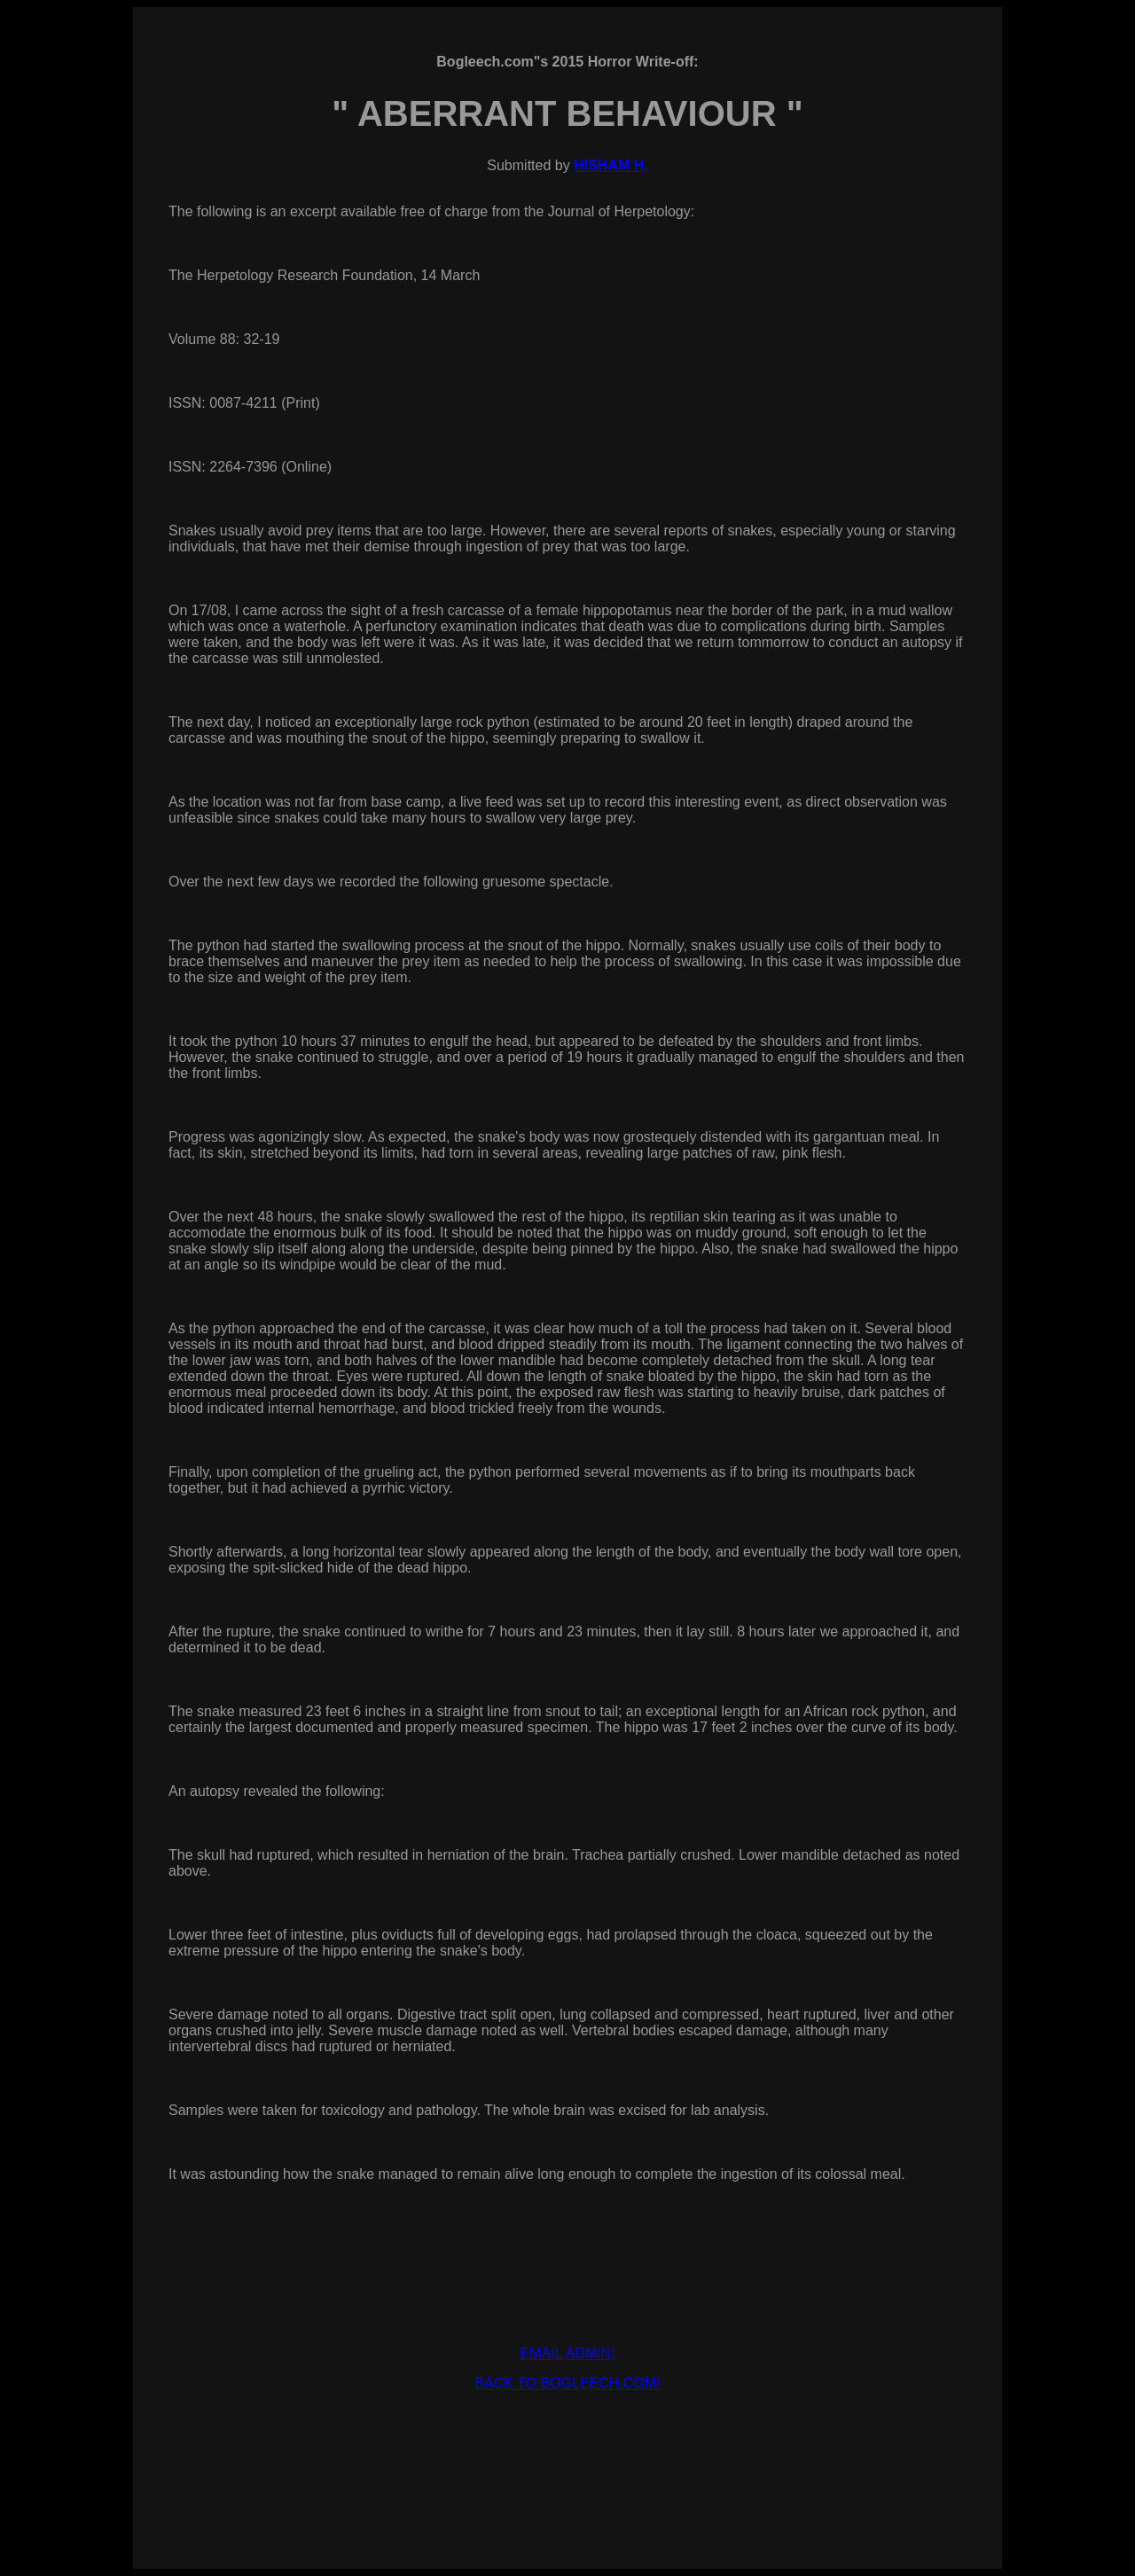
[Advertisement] (567, 2446)
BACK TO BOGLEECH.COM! (567, 2383)
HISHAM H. (611, 165)
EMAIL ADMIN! (568, 2353)
